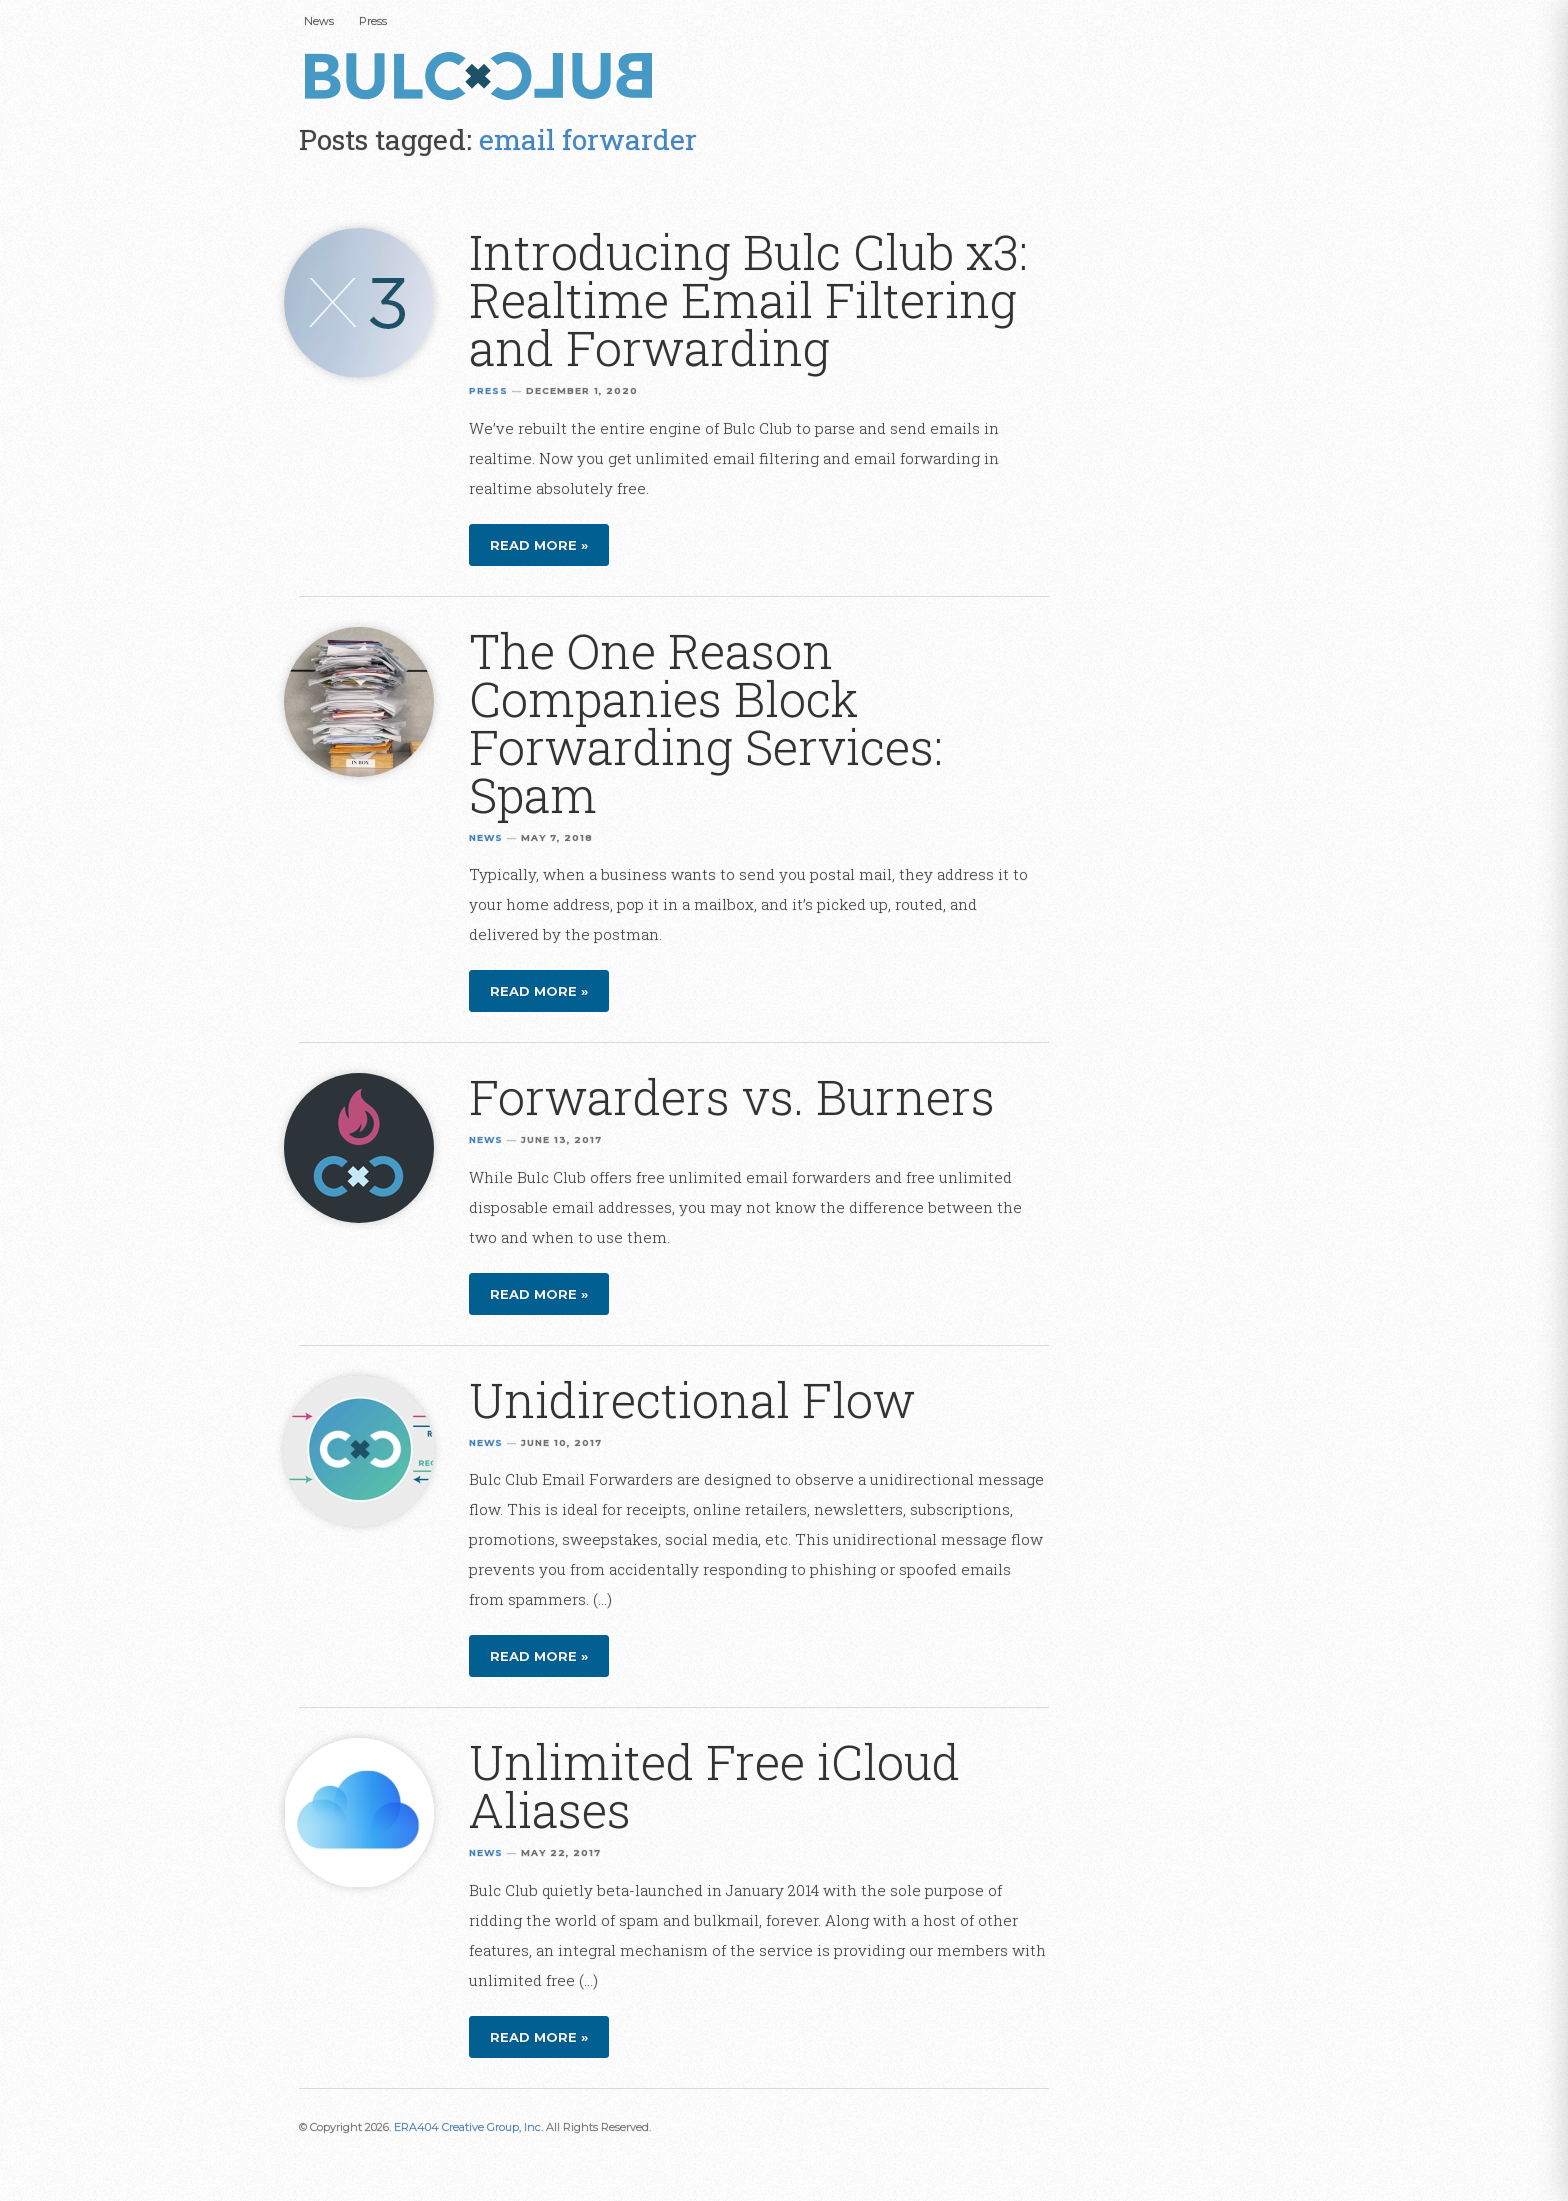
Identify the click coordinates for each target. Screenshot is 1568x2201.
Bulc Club (484, 78)
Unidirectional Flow (692, 1399)
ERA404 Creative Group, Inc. (468, 2127)
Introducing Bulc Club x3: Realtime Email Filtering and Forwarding (748, 299)
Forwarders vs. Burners (732, 1096)
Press (373, 21)
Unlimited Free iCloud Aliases (714, 1785)
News (319, 21)
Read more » (539, 545)
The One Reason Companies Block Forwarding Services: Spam (706, 722)
